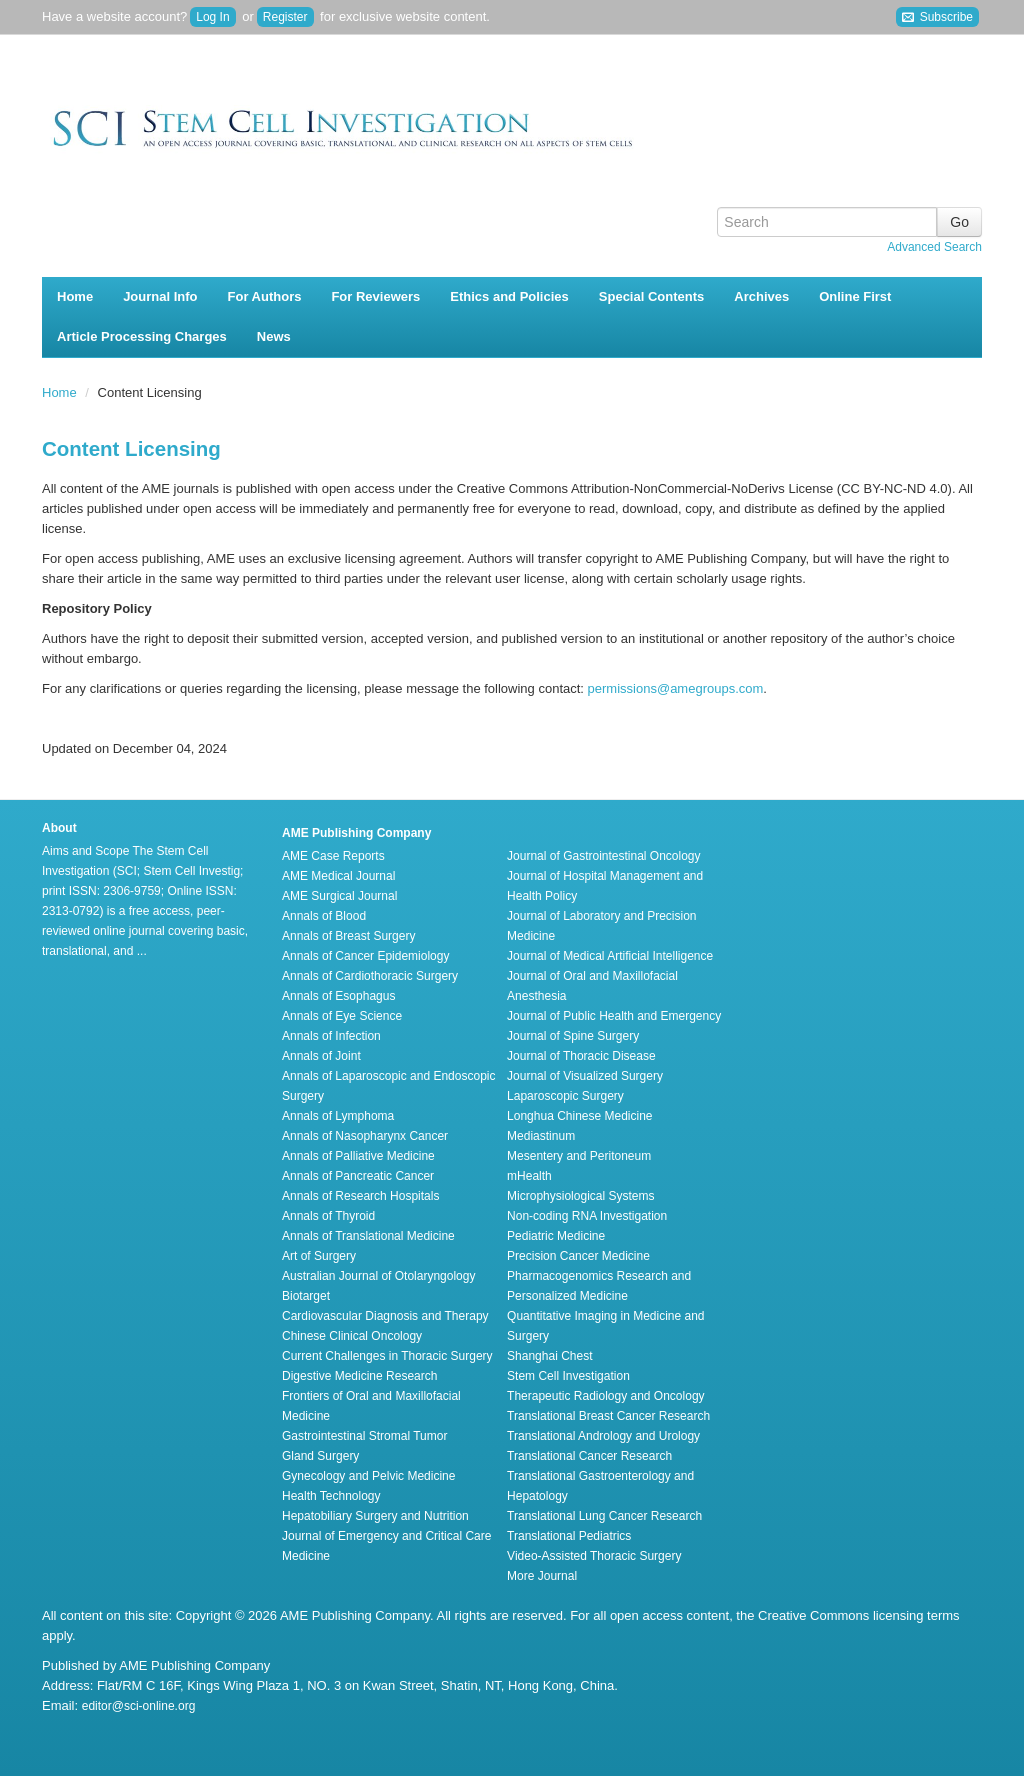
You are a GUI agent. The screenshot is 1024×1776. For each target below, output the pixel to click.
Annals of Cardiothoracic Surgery (370, 976)
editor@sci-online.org (139, 1706)
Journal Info (160, 296)
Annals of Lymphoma (338, 1116)
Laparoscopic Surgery (565, 1096)
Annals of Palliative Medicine (358, 1156)
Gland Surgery (320, 1456)
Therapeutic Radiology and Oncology (605, 1396)
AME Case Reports (333, 856)
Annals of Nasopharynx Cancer (365, 1136)
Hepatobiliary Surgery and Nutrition (375, 1516)
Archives (761, 296)
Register (285, 17)
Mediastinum (541, 1136)
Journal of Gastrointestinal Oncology (603, 856)
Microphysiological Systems (580, 1196)
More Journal (542, 1576)
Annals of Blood (324, 916)
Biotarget (306, 1296)
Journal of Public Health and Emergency (614, 1016)
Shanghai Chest (549, 1356)
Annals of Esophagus (338, 996)
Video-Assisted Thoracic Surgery (594, 1556)
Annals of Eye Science (342, 1016)
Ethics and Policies (509, 296)
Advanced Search (934, 247)
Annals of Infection (331, 1036)
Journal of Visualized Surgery (585, 1076)
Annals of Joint (321, 1056)
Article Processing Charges (142, 336)
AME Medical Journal (338, 876)
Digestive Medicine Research (359, 1376)
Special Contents (651, 296)
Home (75, 296)
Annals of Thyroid (328, 1216)
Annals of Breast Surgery (348, 936)
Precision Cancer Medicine (578, 1256)
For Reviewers (375, 296)
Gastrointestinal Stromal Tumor (364, 1436)
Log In (212, 17)
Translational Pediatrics (569, 1536)
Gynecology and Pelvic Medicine (368, 1476)
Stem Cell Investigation (568, 1376)
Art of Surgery (319, 1256)
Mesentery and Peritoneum (579, 1156)
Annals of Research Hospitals (360, 1196)
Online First (855, 296)
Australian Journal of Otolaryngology (378, 1276)
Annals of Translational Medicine (368, 1236)
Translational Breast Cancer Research (608, 1416)
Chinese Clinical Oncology (352, 1336)
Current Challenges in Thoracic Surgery (387, 1356)
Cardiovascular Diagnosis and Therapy (385, 1316)
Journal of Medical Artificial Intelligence (610, 956)
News (274, 336)
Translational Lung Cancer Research (604, 1516)
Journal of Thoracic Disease (581, 1056)
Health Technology (331, 1496)
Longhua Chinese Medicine (579, 1116)
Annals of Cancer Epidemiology (365, 956)
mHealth (529, 1176)
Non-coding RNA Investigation (587, 1216)
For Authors (265, 296)
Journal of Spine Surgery (573, 1036)
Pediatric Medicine (556, 1236)
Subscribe (937, 17)
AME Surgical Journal (339, 896)
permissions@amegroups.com (676, 688)
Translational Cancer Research (589, 1456)
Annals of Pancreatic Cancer (358, 1176)
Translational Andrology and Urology (603, 1436)
